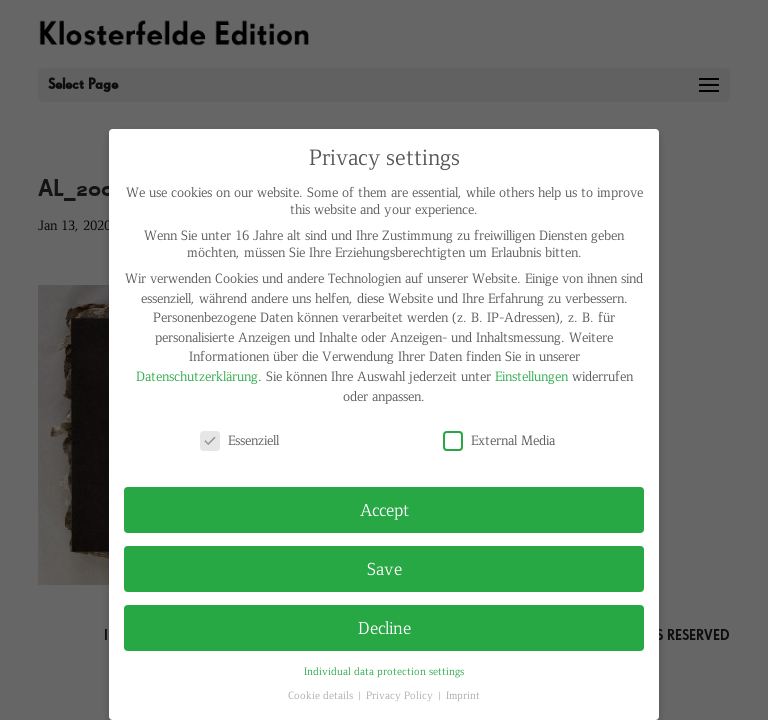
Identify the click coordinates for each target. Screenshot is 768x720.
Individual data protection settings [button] (384, 670)
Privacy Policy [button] (401, 694)
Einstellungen (531, 375)
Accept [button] (384, 509)
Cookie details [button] (322, 694)
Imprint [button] (463, 694)
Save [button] (384, 568)
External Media (499, 439)
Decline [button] (384, 627)
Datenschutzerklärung (197, 375)
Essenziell (239, 439)
